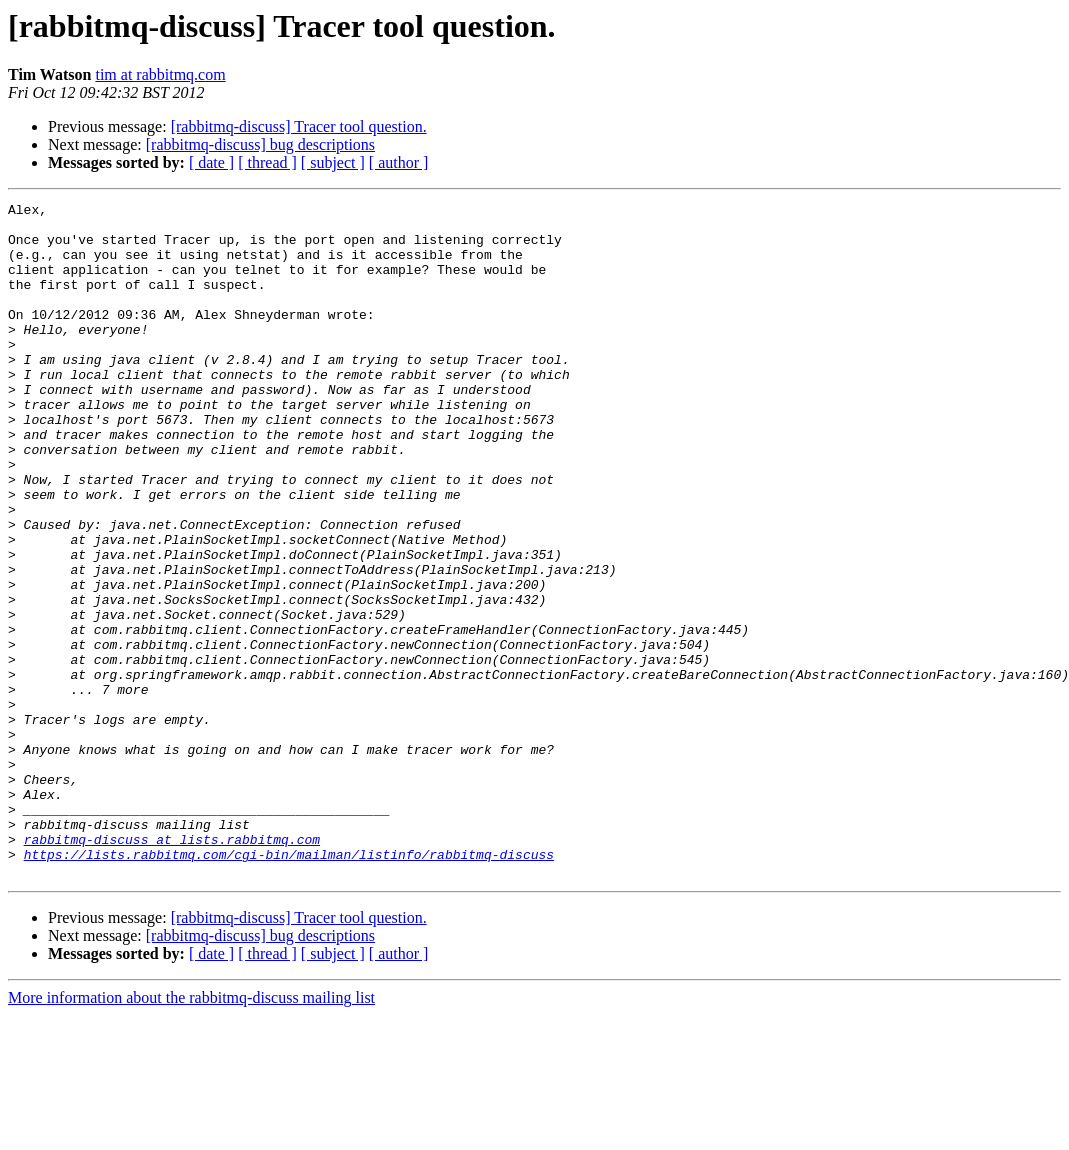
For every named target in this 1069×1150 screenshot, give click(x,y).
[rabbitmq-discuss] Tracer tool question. (299, 126)
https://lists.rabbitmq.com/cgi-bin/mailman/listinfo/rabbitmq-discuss (289, 986)
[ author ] (399, 162)
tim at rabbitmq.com (160, 74)
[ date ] (211, 162)
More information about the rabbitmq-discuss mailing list (191, 1132)
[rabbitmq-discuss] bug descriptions (260, 144)
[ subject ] (333, 162)
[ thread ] (267, 162)
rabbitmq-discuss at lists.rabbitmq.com (172, 968)
